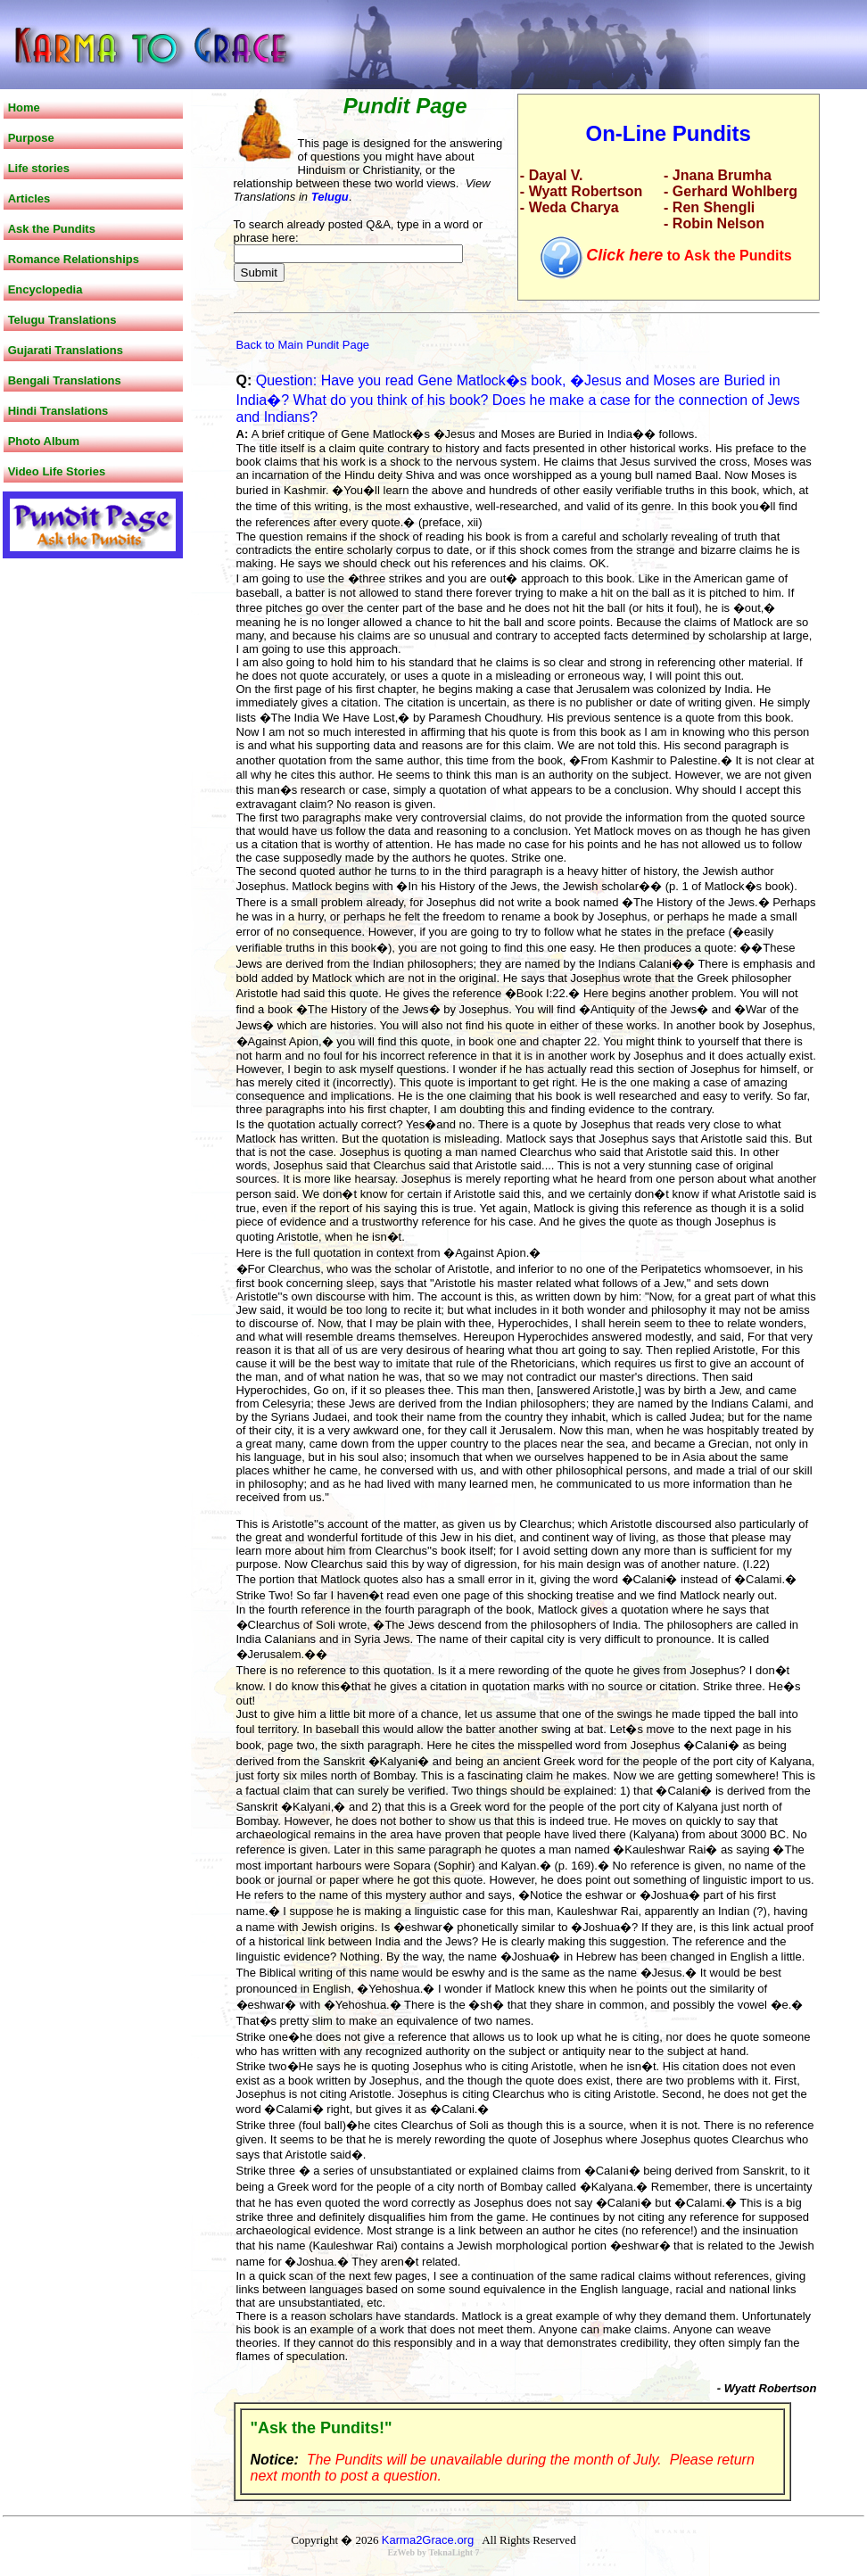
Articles (29, 198)
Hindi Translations (58, 410)
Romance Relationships (73, 259)
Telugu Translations (62, 319)
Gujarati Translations (65, 350)
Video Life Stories (57, 471)
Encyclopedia (45, 289)
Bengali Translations (64, 380)
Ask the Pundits (51, 228)
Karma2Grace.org (428, 2540)
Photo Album (43, 441)
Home (24, 107)
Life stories (39, 168)
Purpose (31, 137)
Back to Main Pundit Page (303, 344)
